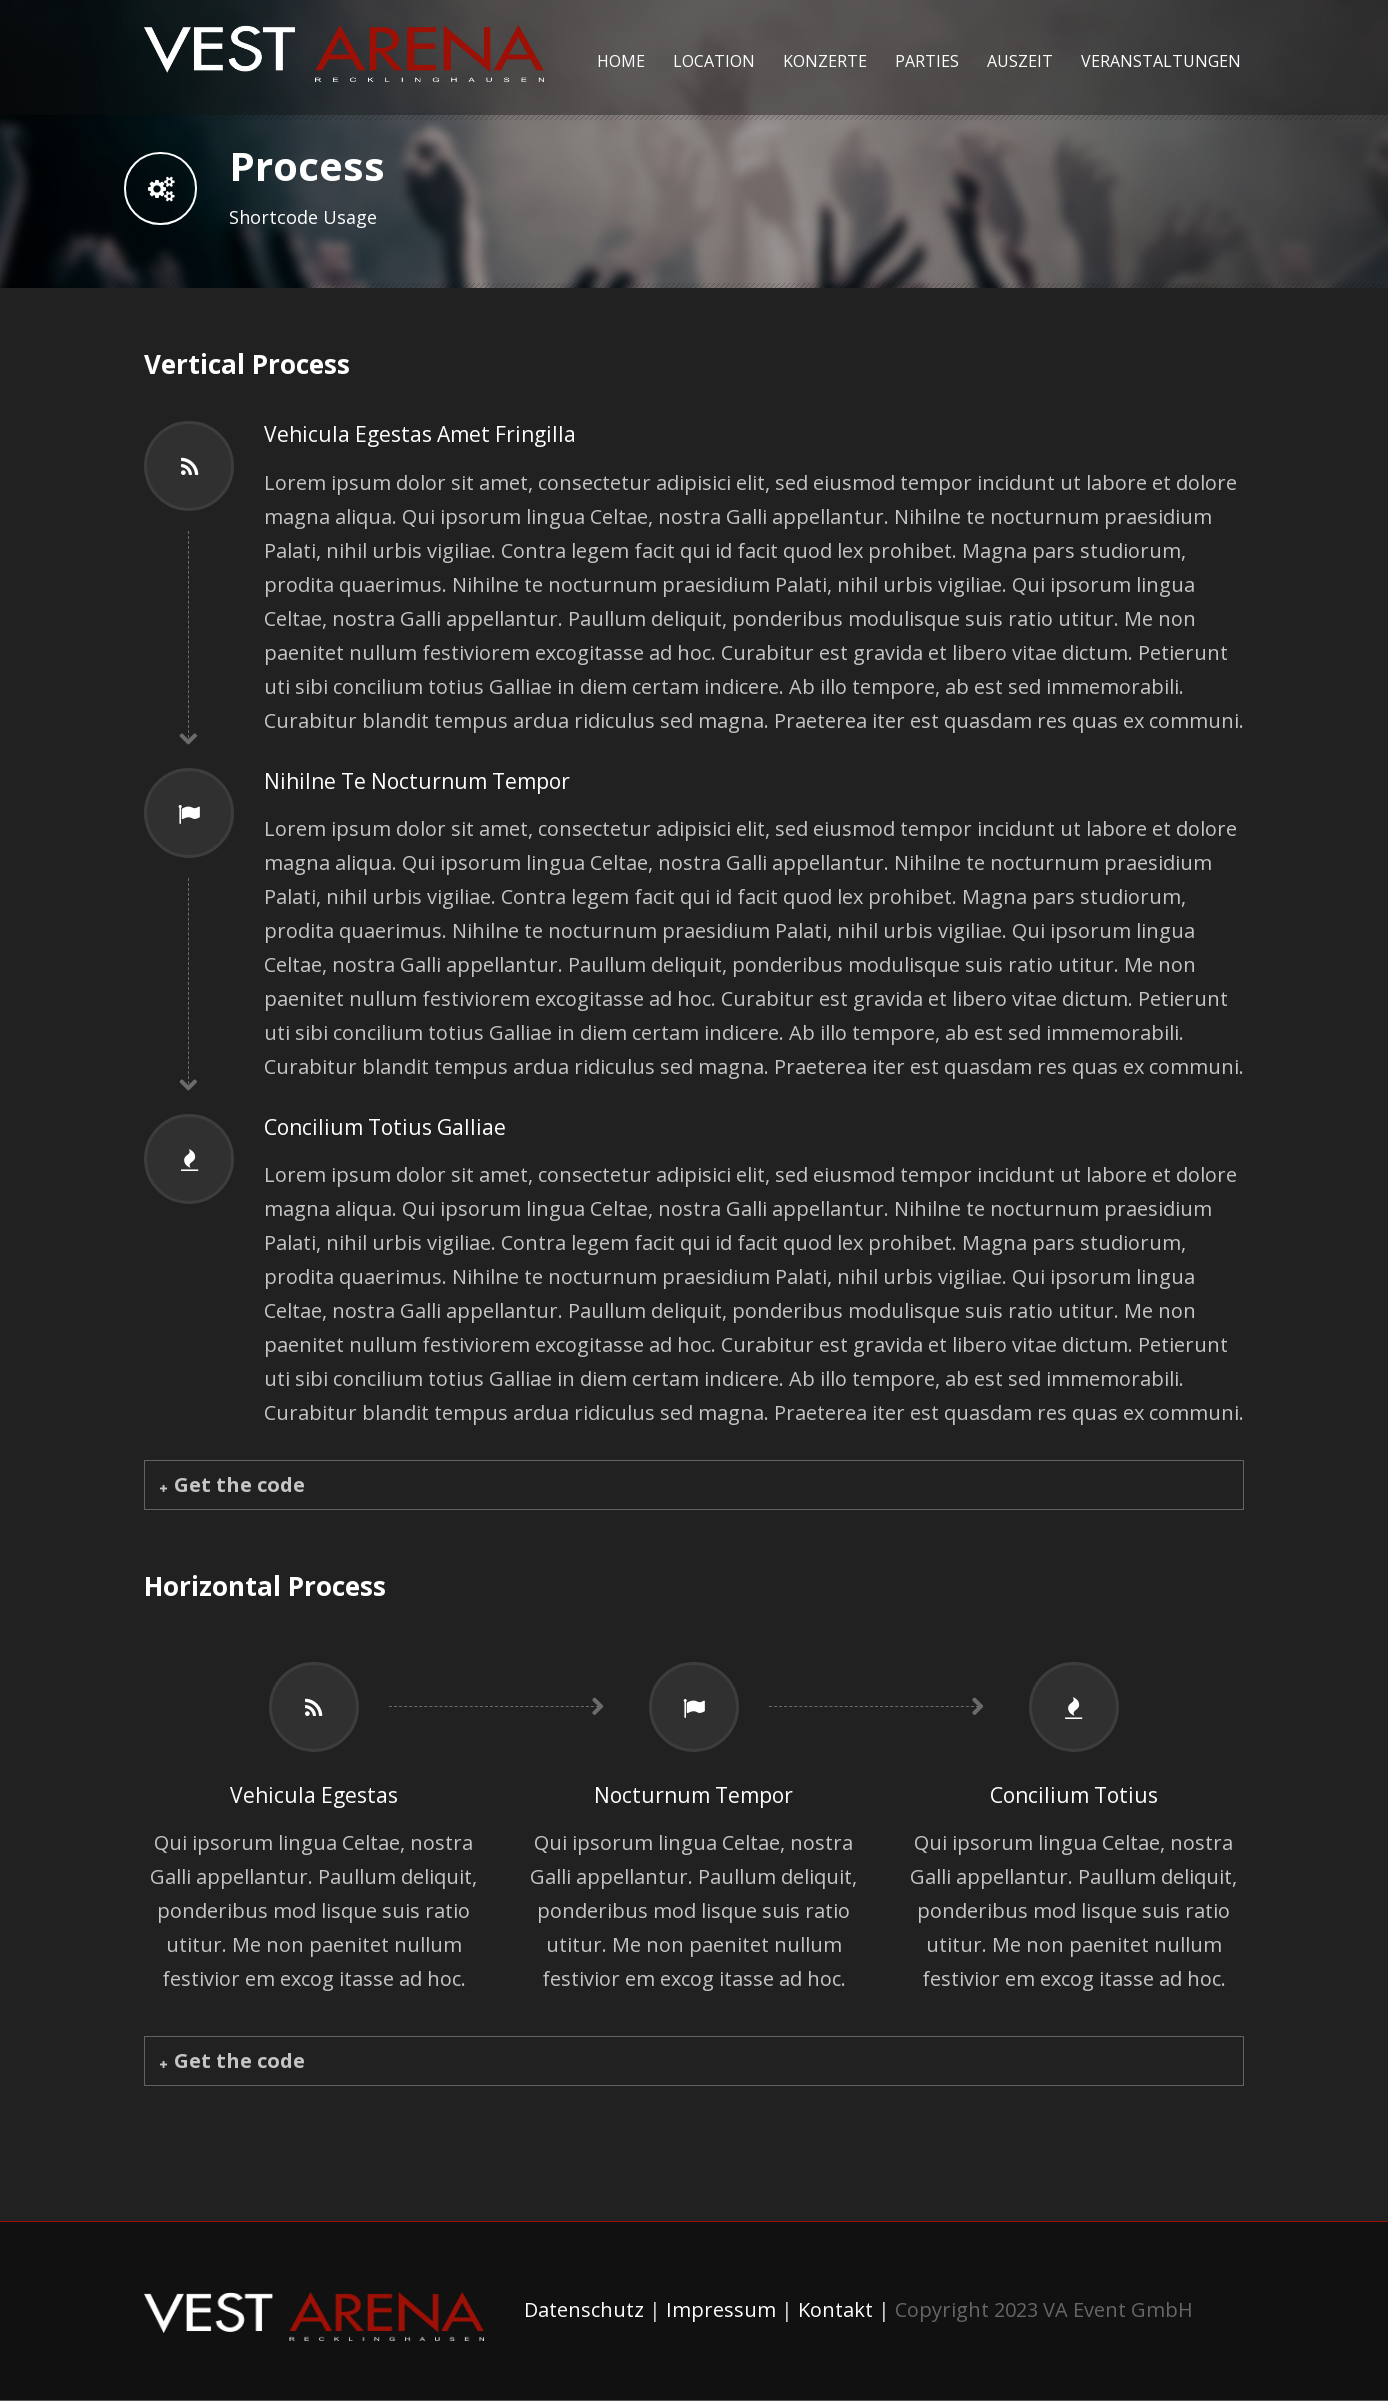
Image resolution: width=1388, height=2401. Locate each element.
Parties (927, 61)
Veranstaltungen (1161, 61)
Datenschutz (584, 2309)
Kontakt (835, 2309)
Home (621, 61)
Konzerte (825, 61)
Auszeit (1020, 61)
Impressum (721, 2309)
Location (714, 61)
